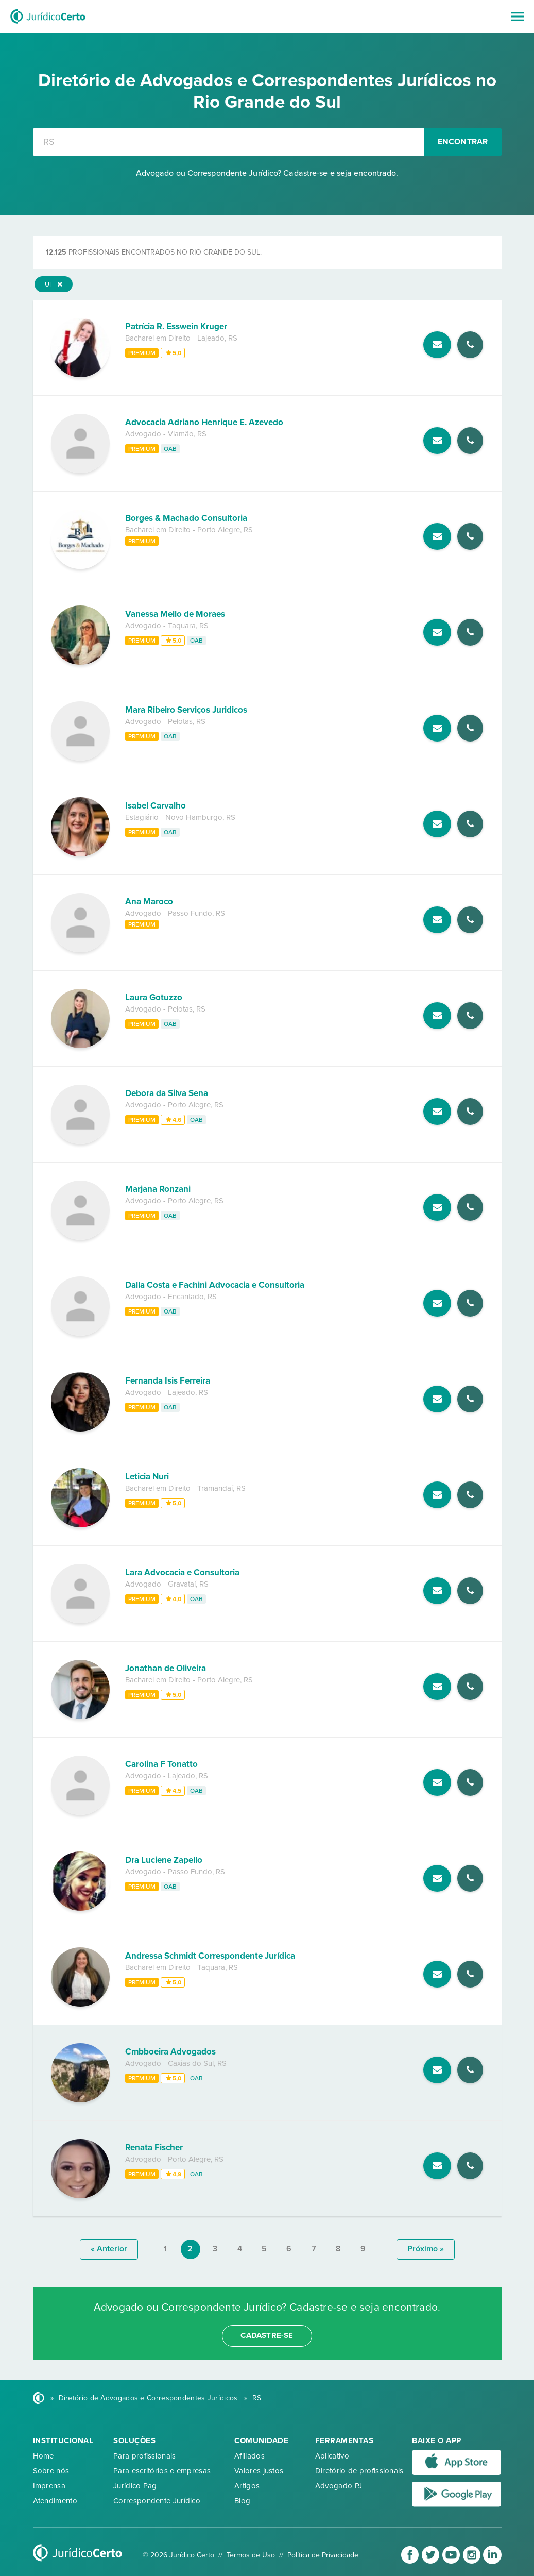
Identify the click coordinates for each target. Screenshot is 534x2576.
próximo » (425, 2249)
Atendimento (55, 2500)
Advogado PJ (338, 2485)
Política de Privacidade (322, 2555)
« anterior (109, 2249)
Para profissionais (144, 2456)
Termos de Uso (251, 2555)
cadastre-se (266, 2335)
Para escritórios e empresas (162, 2471)
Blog (242, 2500)
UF (53, 284)
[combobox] (228, 142)
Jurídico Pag (135, 2485)
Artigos (247, 2485)
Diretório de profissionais (359, 2471)
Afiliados (249, 2456)
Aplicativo (332, 2456)
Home (43, 2456)
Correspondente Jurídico (156, 2500)
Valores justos (258, 2471)
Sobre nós (51, 2471)
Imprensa (49, 2485)
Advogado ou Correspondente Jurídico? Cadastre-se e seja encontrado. (267, 173)
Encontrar (463, 142)
